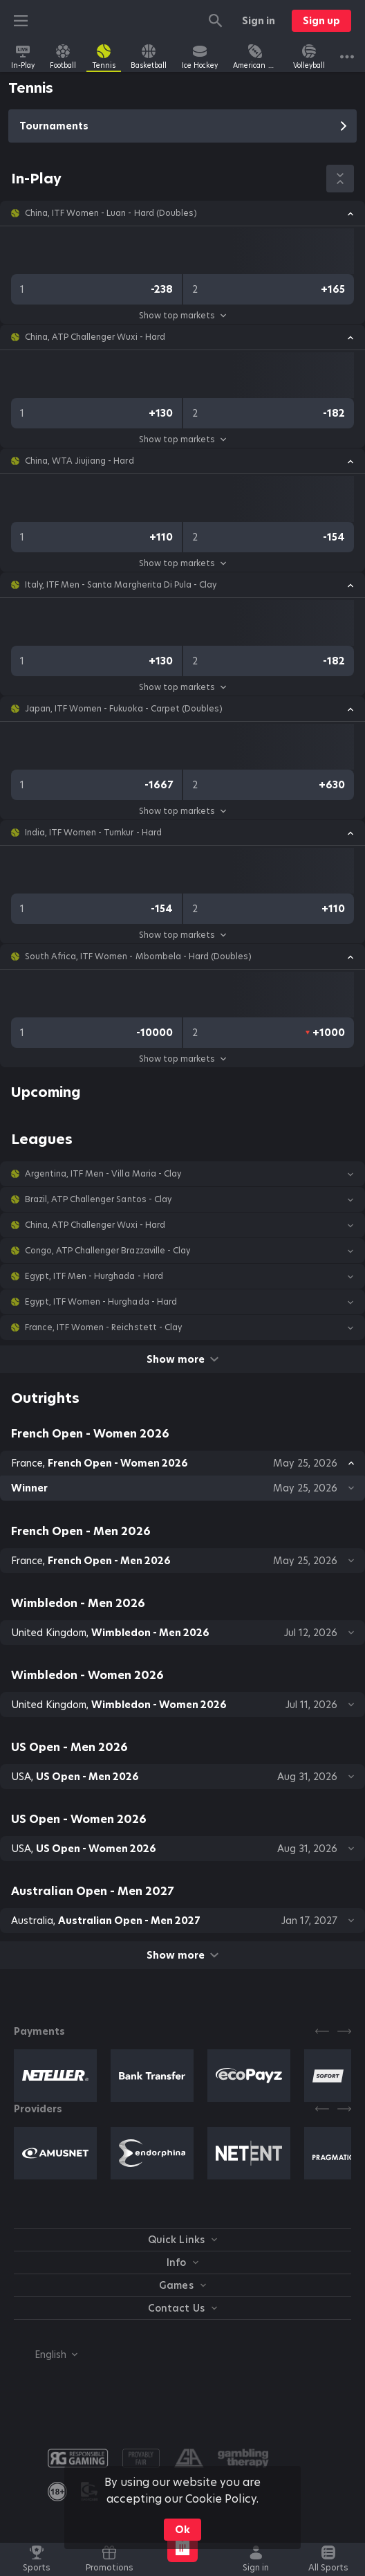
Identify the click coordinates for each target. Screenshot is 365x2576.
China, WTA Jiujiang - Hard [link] (79, 460)
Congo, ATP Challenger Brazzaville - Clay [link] (107, 1250)
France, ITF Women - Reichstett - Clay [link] (103, 1327)
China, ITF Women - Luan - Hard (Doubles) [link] (111, 213)
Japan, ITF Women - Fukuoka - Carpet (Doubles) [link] (124, 708)
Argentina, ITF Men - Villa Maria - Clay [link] (103, 1173)
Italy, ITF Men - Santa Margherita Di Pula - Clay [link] (120, 584)
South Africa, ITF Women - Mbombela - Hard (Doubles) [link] (138, 956)
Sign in (258, 21)
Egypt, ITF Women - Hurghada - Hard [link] (101, 1301)
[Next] (344, 2031)
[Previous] (322, 2031)
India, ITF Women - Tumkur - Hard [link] (93, 832)
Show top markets (182, 315)
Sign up (321, 21)
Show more (182, 1359)
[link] (23, 57)
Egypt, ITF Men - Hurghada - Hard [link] (94, 1276)
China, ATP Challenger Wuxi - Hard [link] (95, 337)
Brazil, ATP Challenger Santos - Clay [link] (98, 1199)
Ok (182, 2530)
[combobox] (45, 2354)
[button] (182, 213)
